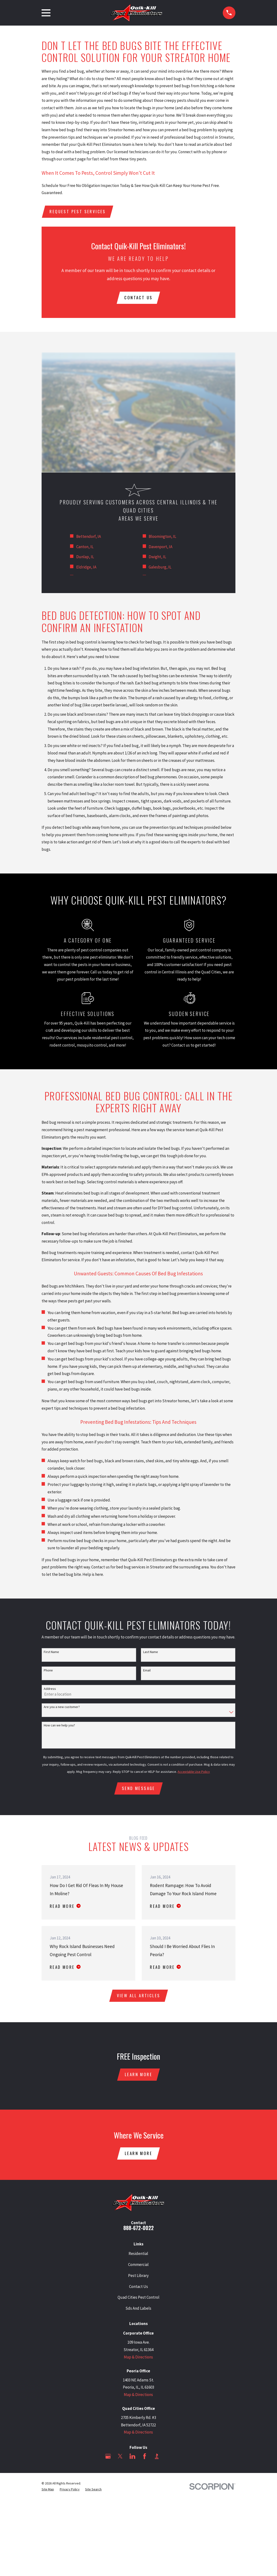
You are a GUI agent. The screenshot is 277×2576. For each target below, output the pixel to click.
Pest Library (138, 2278)
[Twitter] (120, 2459)
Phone (48, 1671)
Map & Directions (138, 2359)
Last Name (150, 1653)
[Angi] (169, 2459)
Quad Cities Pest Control (138, 2300)
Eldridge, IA (86, 568)
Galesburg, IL (160, 568)
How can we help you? (59, 1726)
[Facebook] (144, 2459)
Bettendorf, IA (88, 537)
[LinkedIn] (132, 2459)
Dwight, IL (157, 557)
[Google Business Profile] (108, 2459)
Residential (138, 2256)
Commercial (138, 2267)
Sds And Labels (138, 2311)
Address (50, 1689)
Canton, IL (84, 547)
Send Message (138, 1789)
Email (147, 1671)
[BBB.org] (157, 2459)
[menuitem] (48, 2492)
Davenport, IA (160, 547)
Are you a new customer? (62, 1708)
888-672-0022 (138, 2230)
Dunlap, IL (85, 557)
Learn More (138, 2076)
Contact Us (138, 2289)
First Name (51, 1653)
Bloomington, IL (162, 537)
